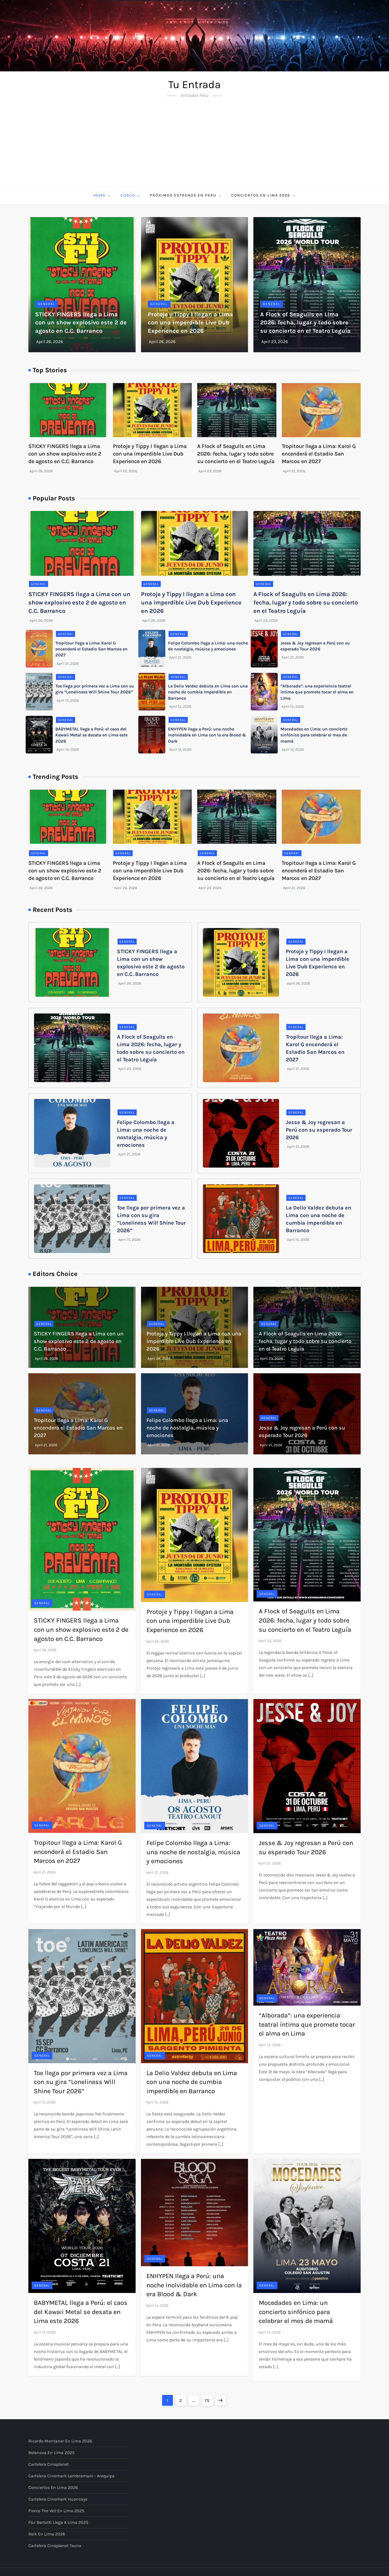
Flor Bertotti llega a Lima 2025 (58, 2522)
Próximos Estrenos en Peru (186, 195)
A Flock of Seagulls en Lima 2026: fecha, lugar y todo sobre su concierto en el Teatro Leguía (305, 323)
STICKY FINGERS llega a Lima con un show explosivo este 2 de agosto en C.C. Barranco (81, 323)
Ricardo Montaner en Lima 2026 (60, 2441)
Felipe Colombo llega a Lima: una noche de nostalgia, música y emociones (187, 1427)
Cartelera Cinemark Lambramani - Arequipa (71, 2475)
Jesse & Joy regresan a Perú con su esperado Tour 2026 (319, 1130)
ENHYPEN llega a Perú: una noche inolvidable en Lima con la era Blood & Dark (207, 735)
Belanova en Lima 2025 (51, 2452)
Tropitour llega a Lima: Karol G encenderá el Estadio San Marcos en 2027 (319, 453)
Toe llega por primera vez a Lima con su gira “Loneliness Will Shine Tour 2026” (81, 2082)
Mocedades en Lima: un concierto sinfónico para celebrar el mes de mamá (313, 735)
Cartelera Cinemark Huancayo (58, 2499)
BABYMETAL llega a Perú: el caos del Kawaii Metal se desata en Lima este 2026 (91, 735)
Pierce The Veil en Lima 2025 (56, 2510)
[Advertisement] (194, 146)
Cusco (130, 195)
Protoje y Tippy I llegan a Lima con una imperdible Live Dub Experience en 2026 (190, 323)
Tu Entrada (194, 84)
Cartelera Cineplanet (48, 2464)
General (46, 304)
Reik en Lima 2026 (46, 2534)
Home (102, 195)
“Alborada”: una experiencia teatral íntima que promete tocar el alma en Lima (317, 692)
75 (208, 2399)
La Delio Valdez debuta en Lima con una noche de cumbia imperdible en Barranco (208, 692)
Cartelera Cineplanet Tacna (54, 2545)
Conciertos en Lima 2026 (263, 195)
